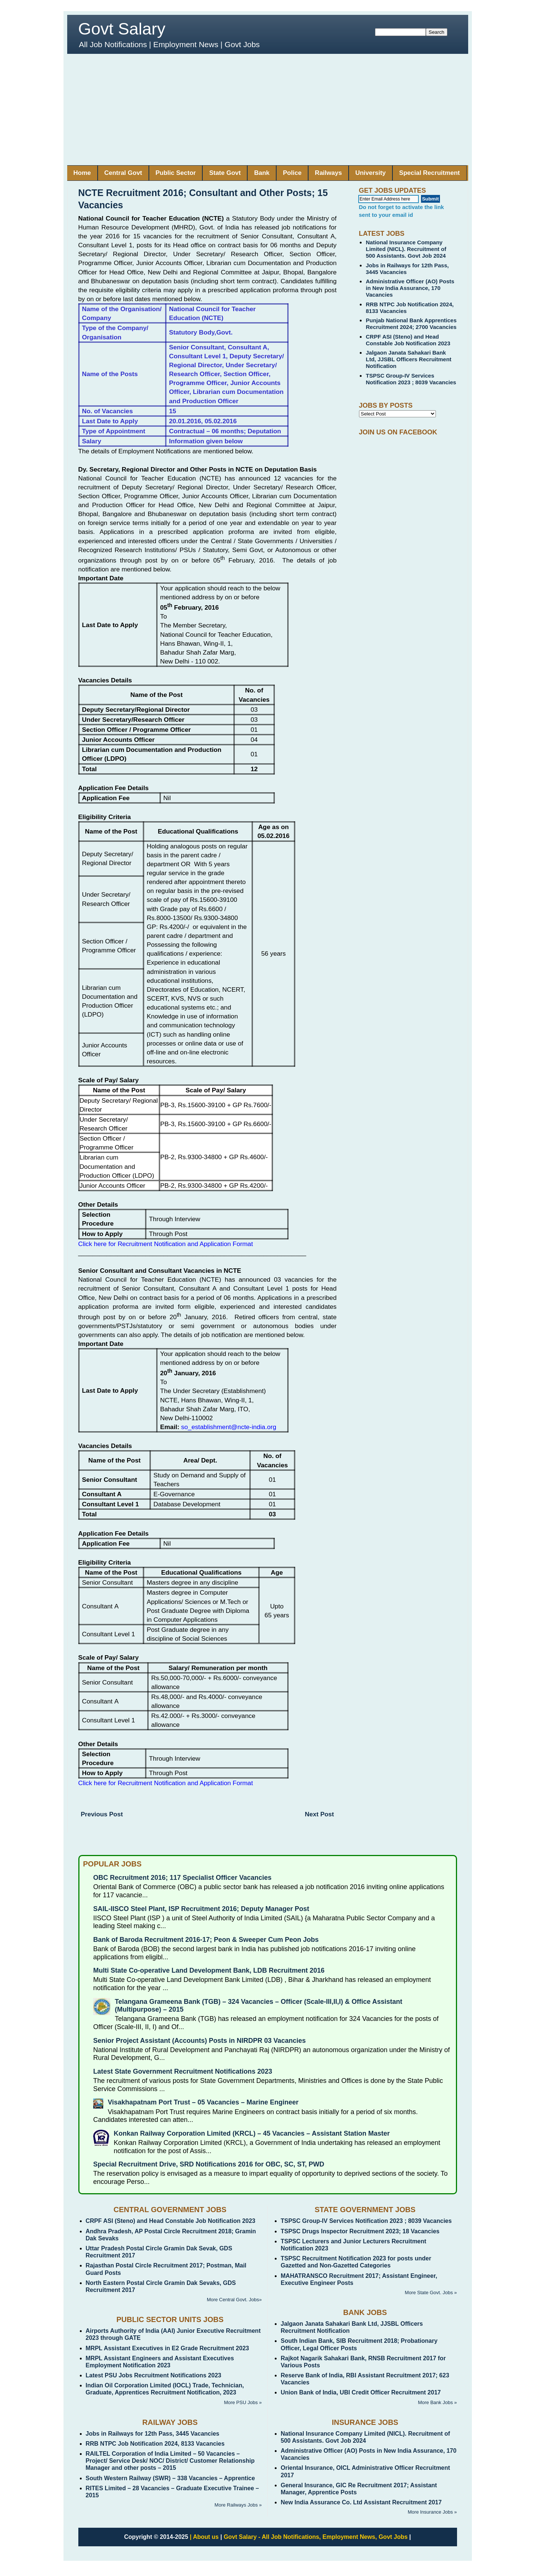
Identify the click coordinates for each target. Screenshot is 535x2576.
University (370, 172)
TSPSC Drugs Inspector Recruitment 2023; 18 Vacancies (360, 2231)
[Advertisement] (267, 110)
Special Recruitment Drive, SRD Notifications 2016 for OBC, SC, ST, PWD (208, 2164)
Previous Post (102, 1814)
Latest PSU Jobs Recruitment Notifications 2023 (153, 2375)
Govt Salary (122, 28)
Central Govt (123, 172)
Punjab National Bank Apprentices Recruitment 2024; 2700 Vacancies (411, 323)
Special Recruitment (429, 172)
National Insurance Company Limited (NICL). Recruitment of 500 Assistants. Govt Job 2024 (406, 249)
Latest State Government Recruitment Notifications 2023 (182, 2071)
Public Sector (176, 172)
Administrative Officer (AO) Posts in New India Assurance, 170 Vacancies (410, 288)
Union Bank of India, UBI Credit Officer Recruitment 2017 (361, 2392)
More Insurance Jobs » (432, 2512)
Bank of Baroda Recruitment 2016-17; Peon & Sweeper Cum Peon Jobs (206, 1939)
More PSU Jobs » (243, 2402)
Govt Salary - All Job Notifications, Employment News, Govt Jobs (316, 2537)
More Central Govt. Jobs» (234, 2299)
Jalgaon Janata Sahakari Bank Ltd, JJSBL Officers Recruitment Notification (408, 359)
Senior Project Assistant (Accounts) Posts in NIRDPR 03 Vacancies (199, 2040)
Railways (328, 172)
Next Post (319, 1814)
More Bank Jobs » (437, 2402)
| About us (204, 2537)
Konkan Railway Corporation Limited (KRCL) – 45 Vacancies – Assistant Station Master (252, 2133)
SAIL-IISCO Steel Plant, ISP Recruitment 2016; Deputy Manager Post (201, 1909)
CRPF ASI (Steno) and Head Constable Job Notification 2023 (408, 339)
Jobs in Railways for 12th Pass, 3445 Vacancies (152, 2433)
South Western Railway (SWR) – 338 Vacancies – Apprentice (170, 2478)
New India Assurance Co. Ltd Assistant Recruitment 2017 (361, 2502)
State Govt (225, 172)
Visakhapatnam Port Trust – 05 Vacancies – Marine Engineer (203, 2102)
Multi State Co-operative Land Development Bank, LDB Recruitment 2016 (208, 1970)
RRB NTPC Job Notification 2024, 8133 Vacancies (155, 2443)
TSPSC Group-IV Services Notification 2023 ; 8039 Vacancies (411, 378)
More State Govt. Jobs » (431, 2292)
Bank (262, 172)
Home (82, 172)
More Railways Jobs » (238, 2505)
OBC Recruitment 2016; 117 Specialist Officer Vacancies (182, 1877)
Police (292, 172)
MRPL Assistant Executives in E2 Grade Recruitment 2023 (167, 2348)
